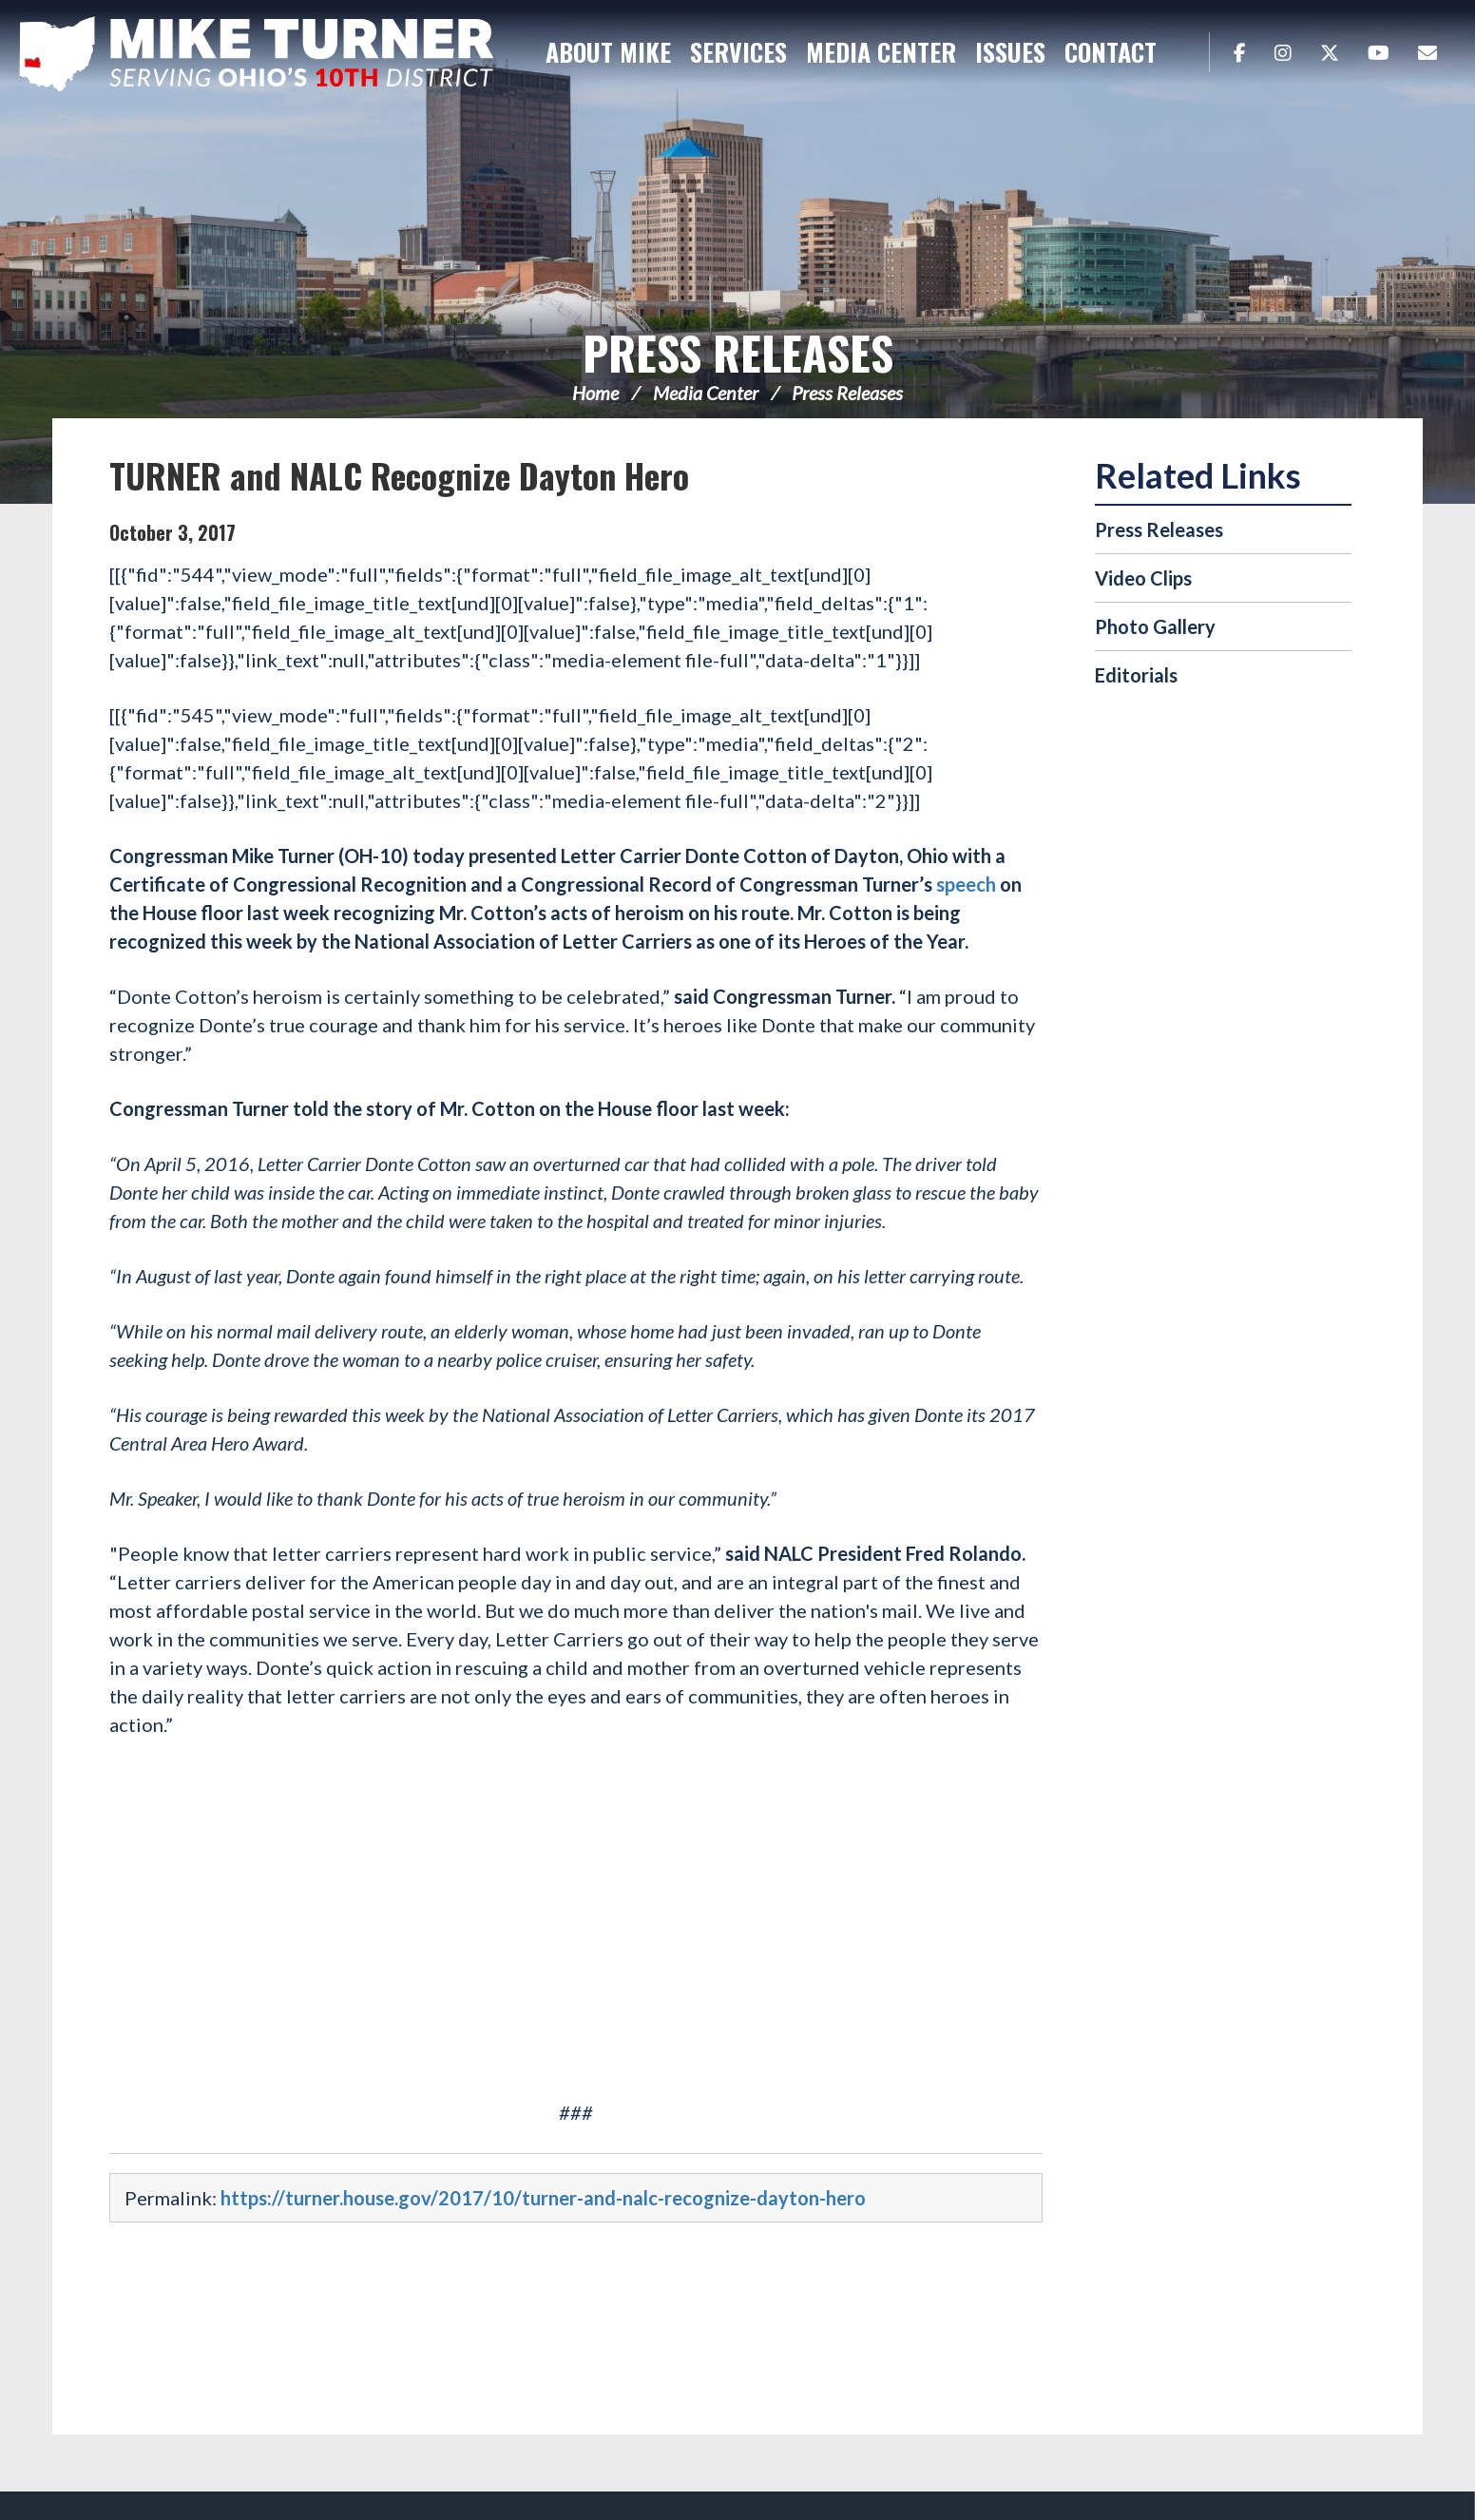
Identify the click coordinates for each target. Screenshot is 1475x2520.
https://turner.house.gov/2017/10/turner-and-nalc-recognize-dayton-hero (543, 2197)
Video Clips (1143, 578)
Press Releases (738, 352)
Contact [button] (1110, 51)
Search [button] (1185, 52)
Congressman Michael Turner (256, 53)
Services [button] (738, 51)
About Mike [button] (608, 51)
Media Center (705, 392)
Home (595, 392)
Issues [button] (1010, 51)
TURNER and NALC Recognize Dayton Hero (399, 475)
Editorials (1136, 675)
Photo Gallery (1155, 626)
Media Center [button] (881, 51)
